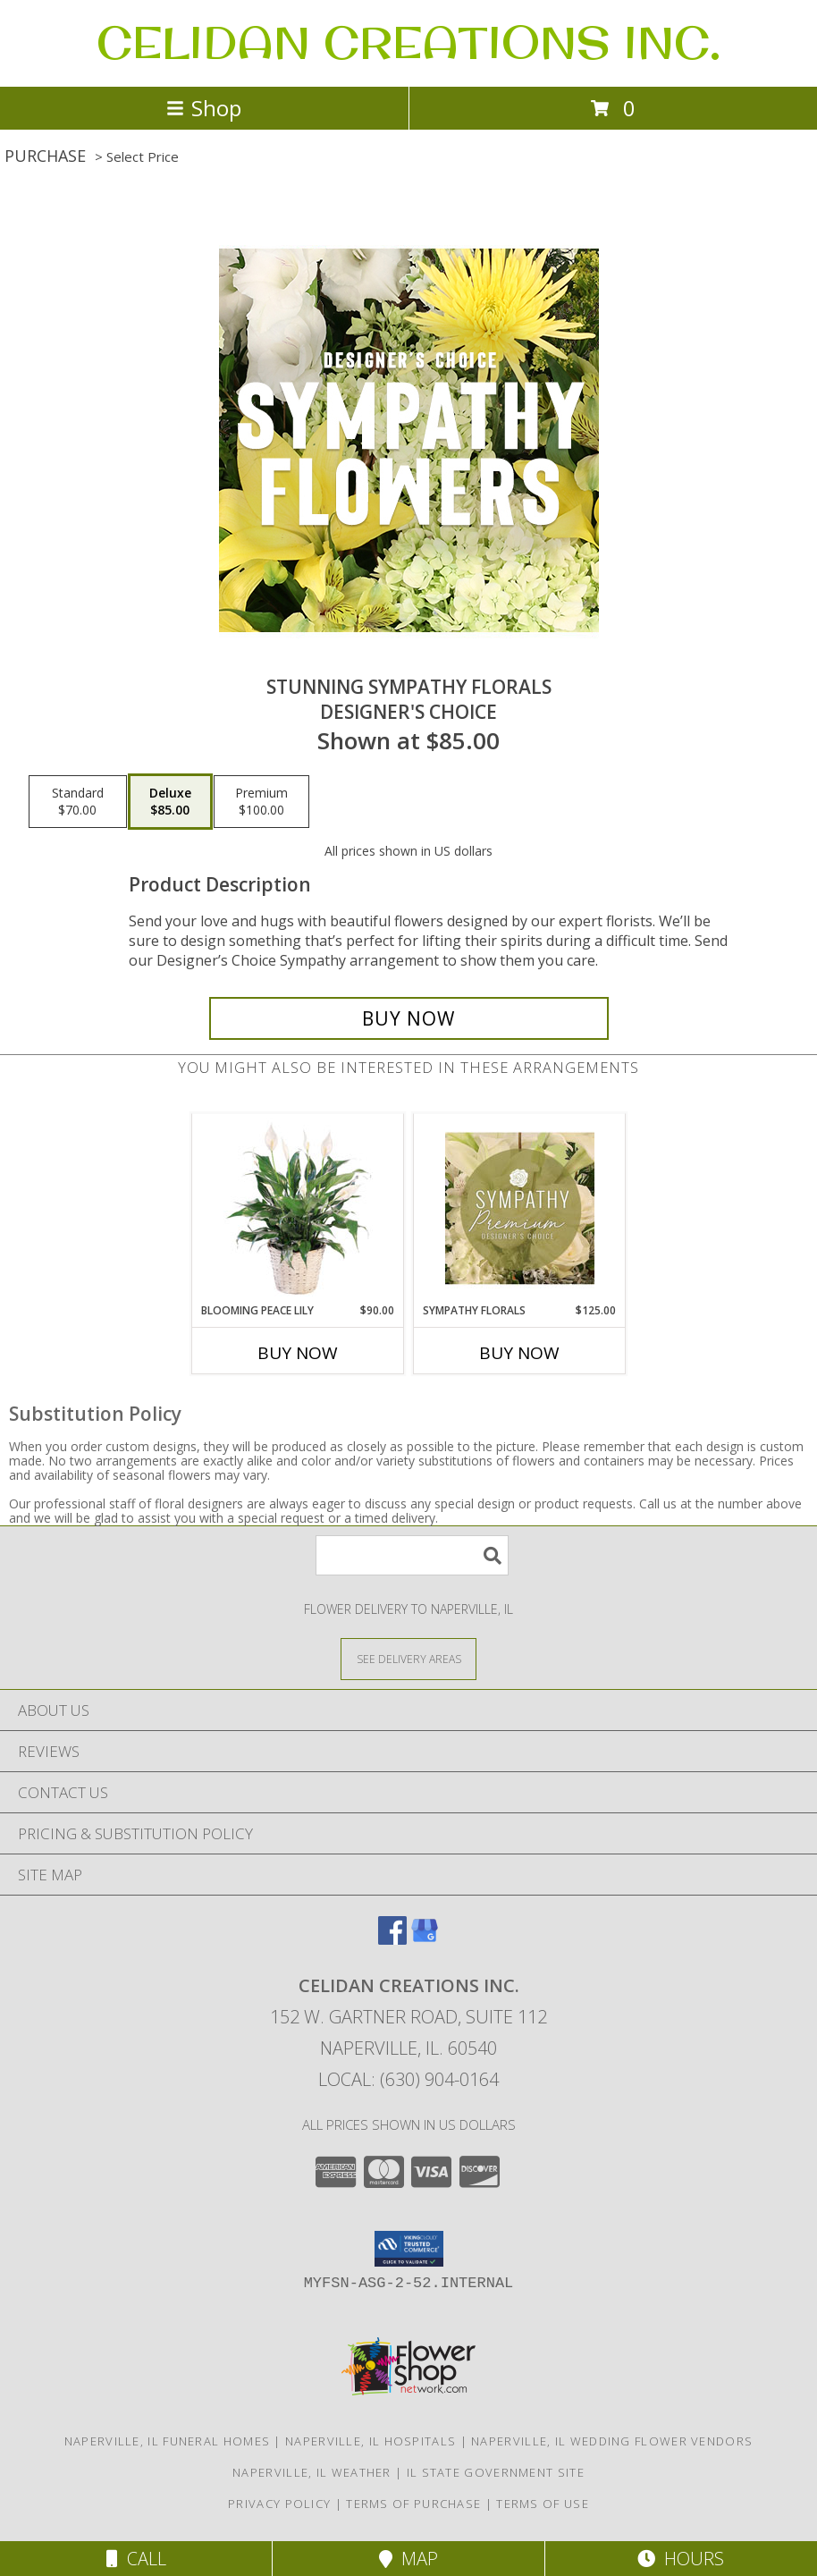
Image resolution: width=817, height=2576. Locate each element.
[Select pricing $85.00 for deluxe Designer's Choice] (170, 802)
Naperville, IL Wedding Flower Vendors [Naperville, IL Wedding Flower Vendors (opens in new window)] (612, 2441)
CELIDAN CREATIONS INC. (408, 41)
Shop (203, 107)
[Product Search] (412, 1555)
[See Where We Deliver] (408, 1658)
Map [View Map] (408, 2558)
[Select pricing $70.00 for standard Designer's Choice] (77, 802)
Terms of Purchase (413, 2504)
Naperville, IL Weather (312, 2472)
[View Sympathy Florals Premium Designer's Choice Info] (519, 1208)
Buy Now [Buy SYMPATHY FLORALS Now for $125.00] (519, 1352)
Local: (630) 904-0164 (408, 2079)
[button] (409, 2249)
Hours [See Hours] (680, 2558)
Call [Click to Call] (136, 2558)
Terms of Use (542, 2504)
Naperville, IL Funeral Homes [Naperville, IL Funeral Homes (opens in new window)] (167, 2441)
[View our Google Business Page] (424, 1939)
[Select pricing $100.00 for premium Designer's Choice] (261, 802)
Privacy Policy (279, 2504)
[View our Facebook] (392, 1939)
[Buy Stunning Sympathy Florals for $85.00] (409, 1018)
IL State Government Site (496, 2472)
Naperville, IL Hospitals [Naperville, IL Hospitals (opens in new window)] (370, 2441)
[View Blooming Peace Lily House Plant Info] (298, 1208)
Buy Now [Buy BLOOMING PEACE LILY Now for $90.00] (297, 1352)
